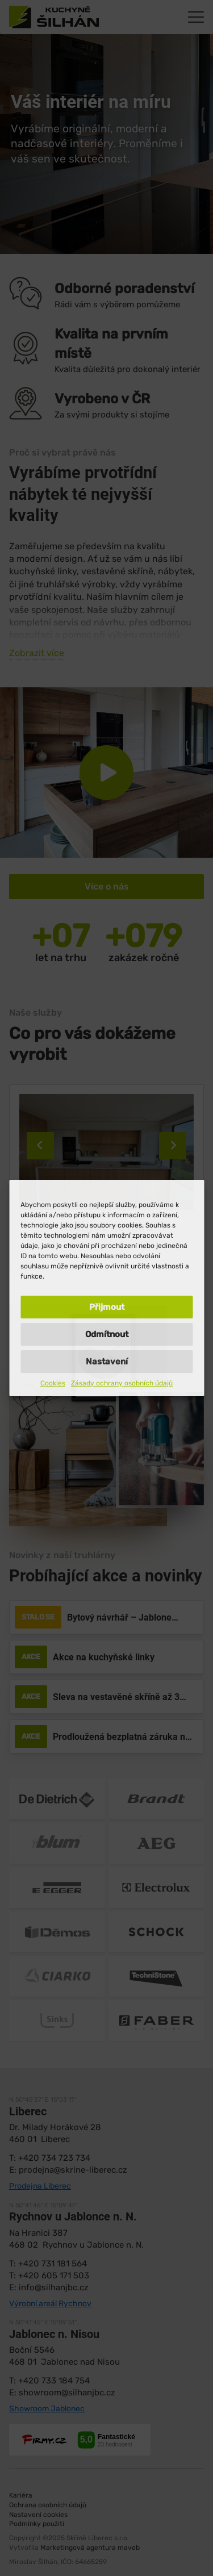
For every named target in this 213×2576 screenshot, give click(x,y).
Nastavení (107, 1361)
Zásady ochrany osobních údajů (122, 1383)
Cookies (52, 1383)
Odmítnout (106, 1334)
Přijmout (106, 1307)
